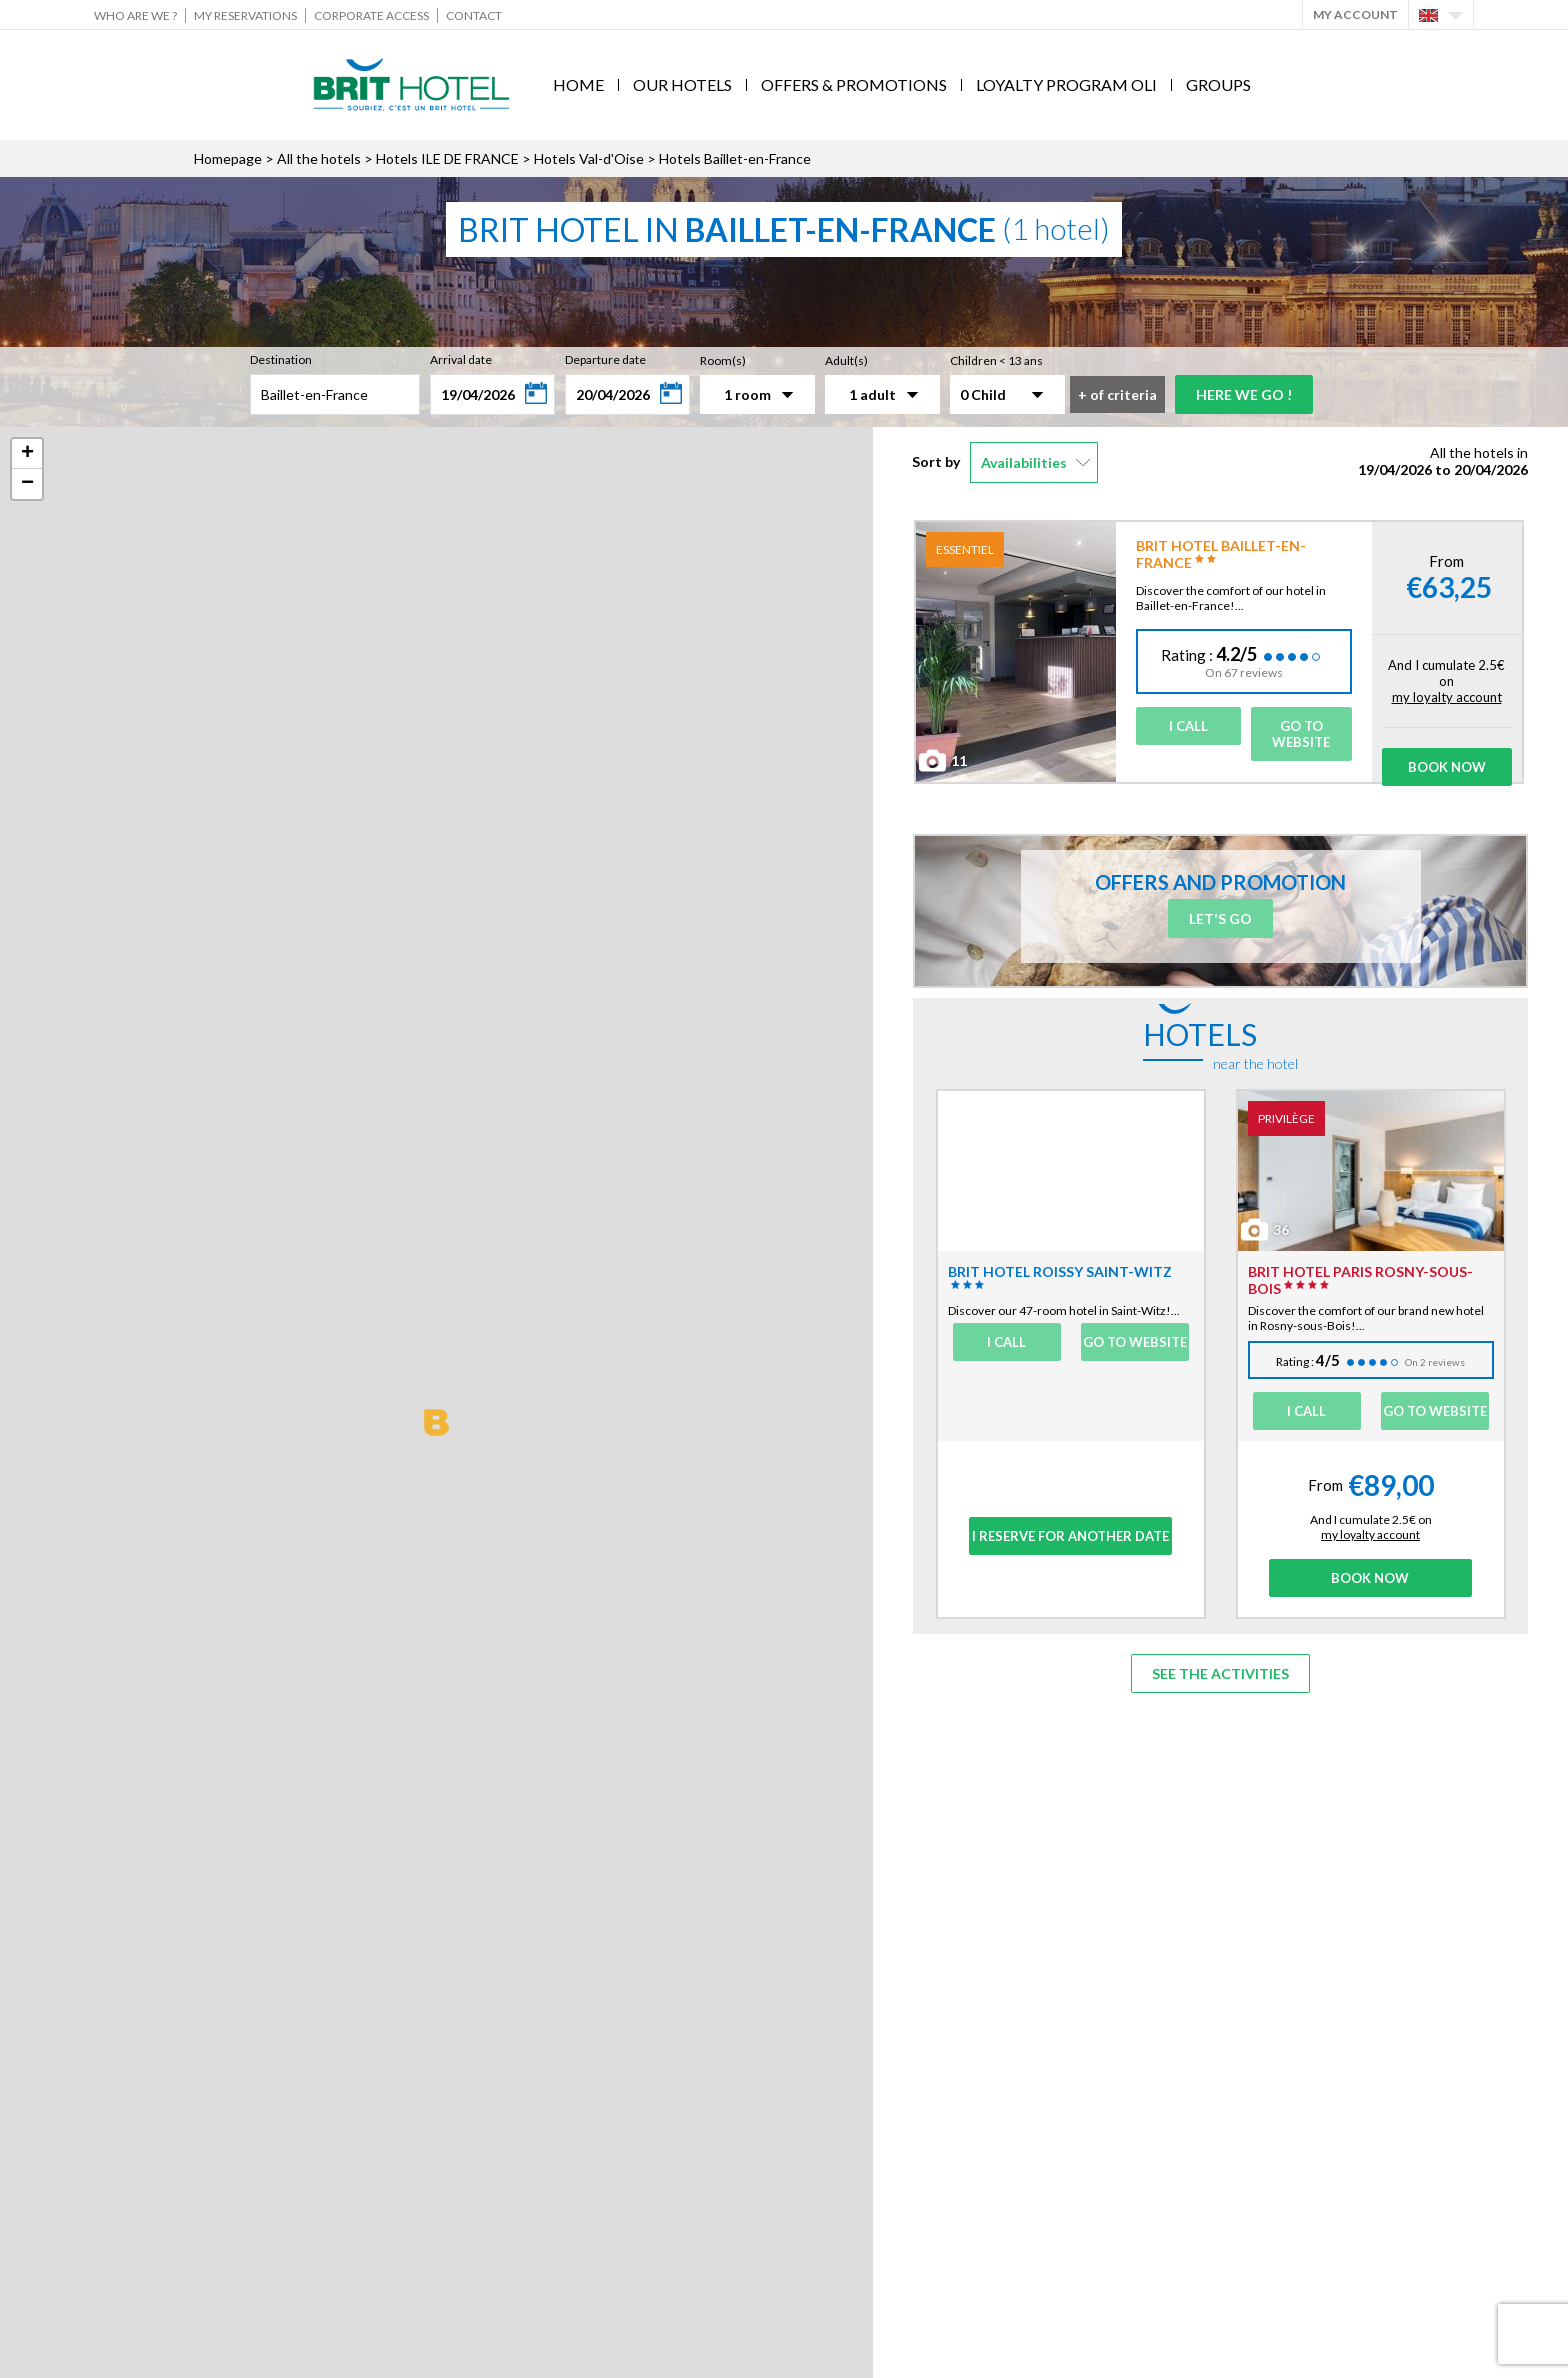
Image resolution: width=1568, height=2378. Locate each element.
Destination (281, 359)
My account (1355, 14)
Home (578, 84)
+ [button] (27, 454)
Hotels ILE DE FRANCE (447, 158)
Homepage (228, 158)
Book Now (1447, 767)
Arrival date (461, 359)
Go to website (1301, 734)
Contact (474, 15)
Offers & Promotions (854, 84)
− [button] (27, 484)
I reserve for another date (1070, 1536)
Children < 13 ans (996, 360)
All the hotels (319, 158)
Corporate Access (371, 15)
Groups (1218, 84)
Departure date (605, 359)
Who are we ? (135, 15)
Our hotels (682, 84)
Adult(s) (846, 360)
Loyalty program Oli (1066, 84)
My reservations (245, 15)
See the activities (1220, 1673)
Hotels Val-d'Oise (589, 158)
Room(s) (723, 360)
